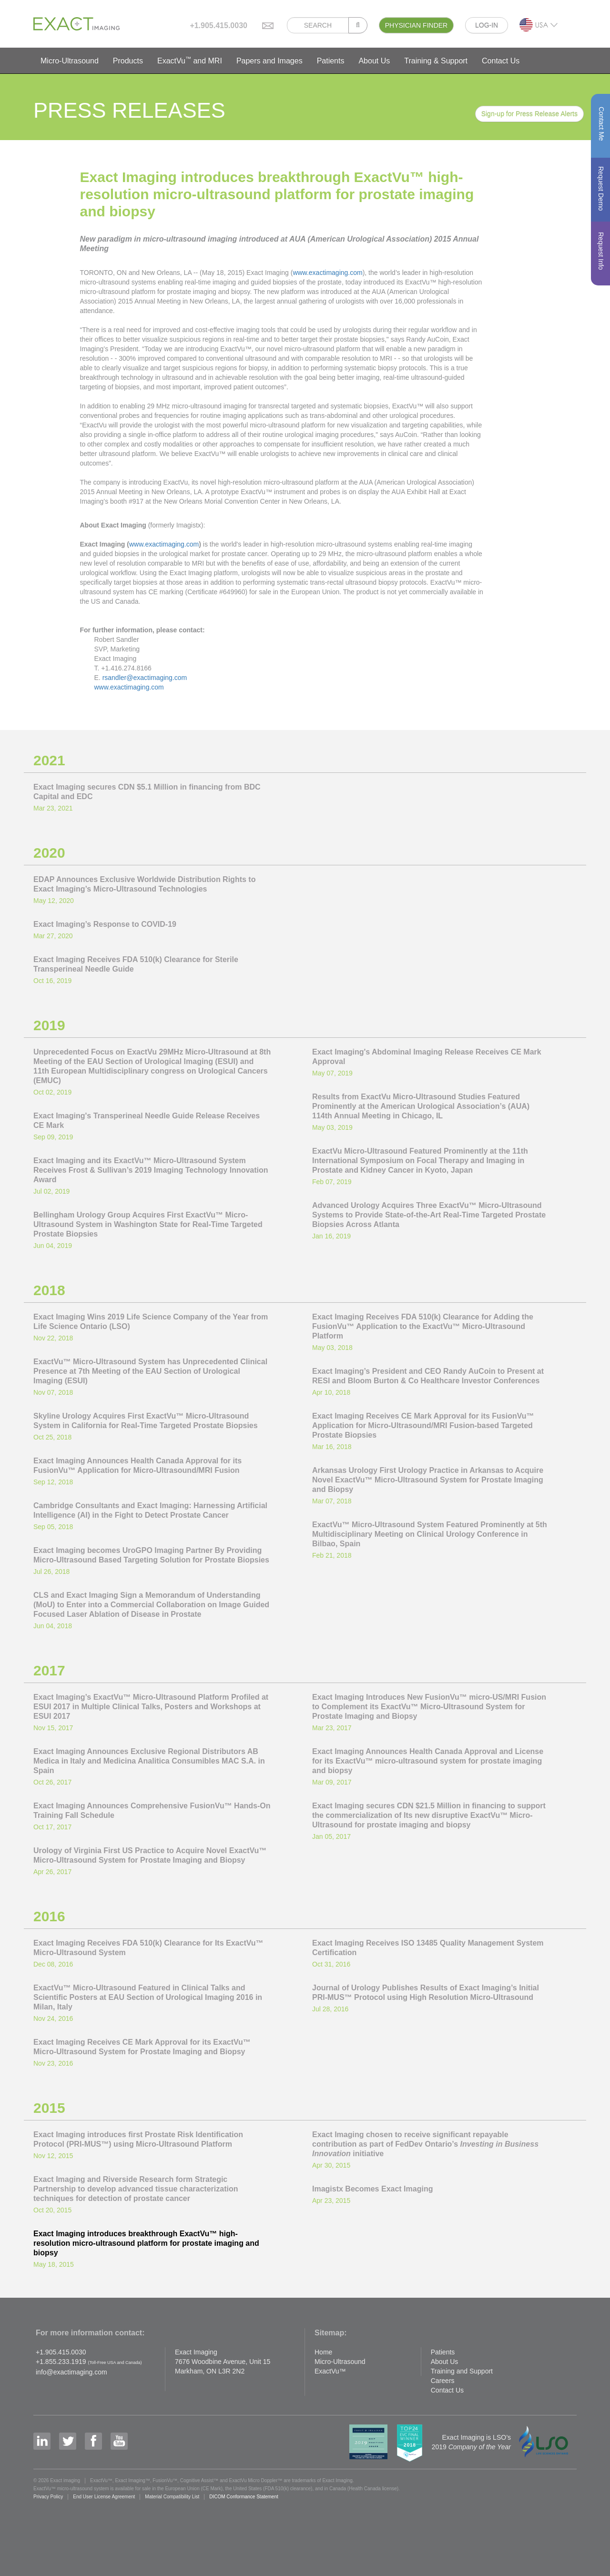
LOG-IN (486, 25)
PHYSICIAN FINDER (416, 25)
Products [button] (128, 61)
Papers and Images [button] (269, 61)
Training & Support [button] (436, 61)
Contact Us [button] (500, 61)
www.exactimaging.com (327, 272)
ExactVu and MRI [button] (189, 60)
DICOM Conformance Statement (243, 2496)
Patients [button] (331, 61)
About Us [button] (374, 61)
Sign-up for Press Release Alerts (529, 114)
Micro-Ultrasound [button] (70, 61)
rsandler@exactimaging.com (144, 677)
